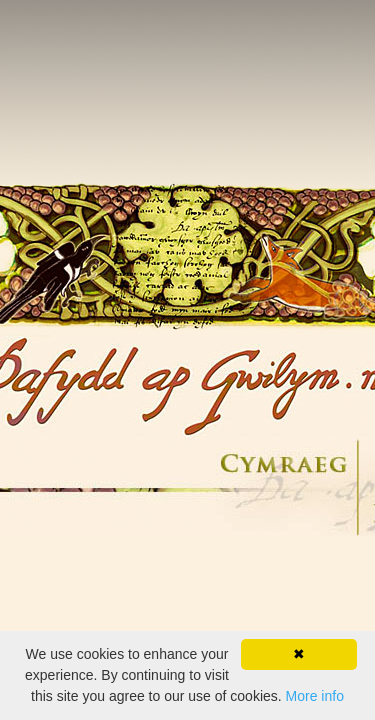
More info (315, 696)
